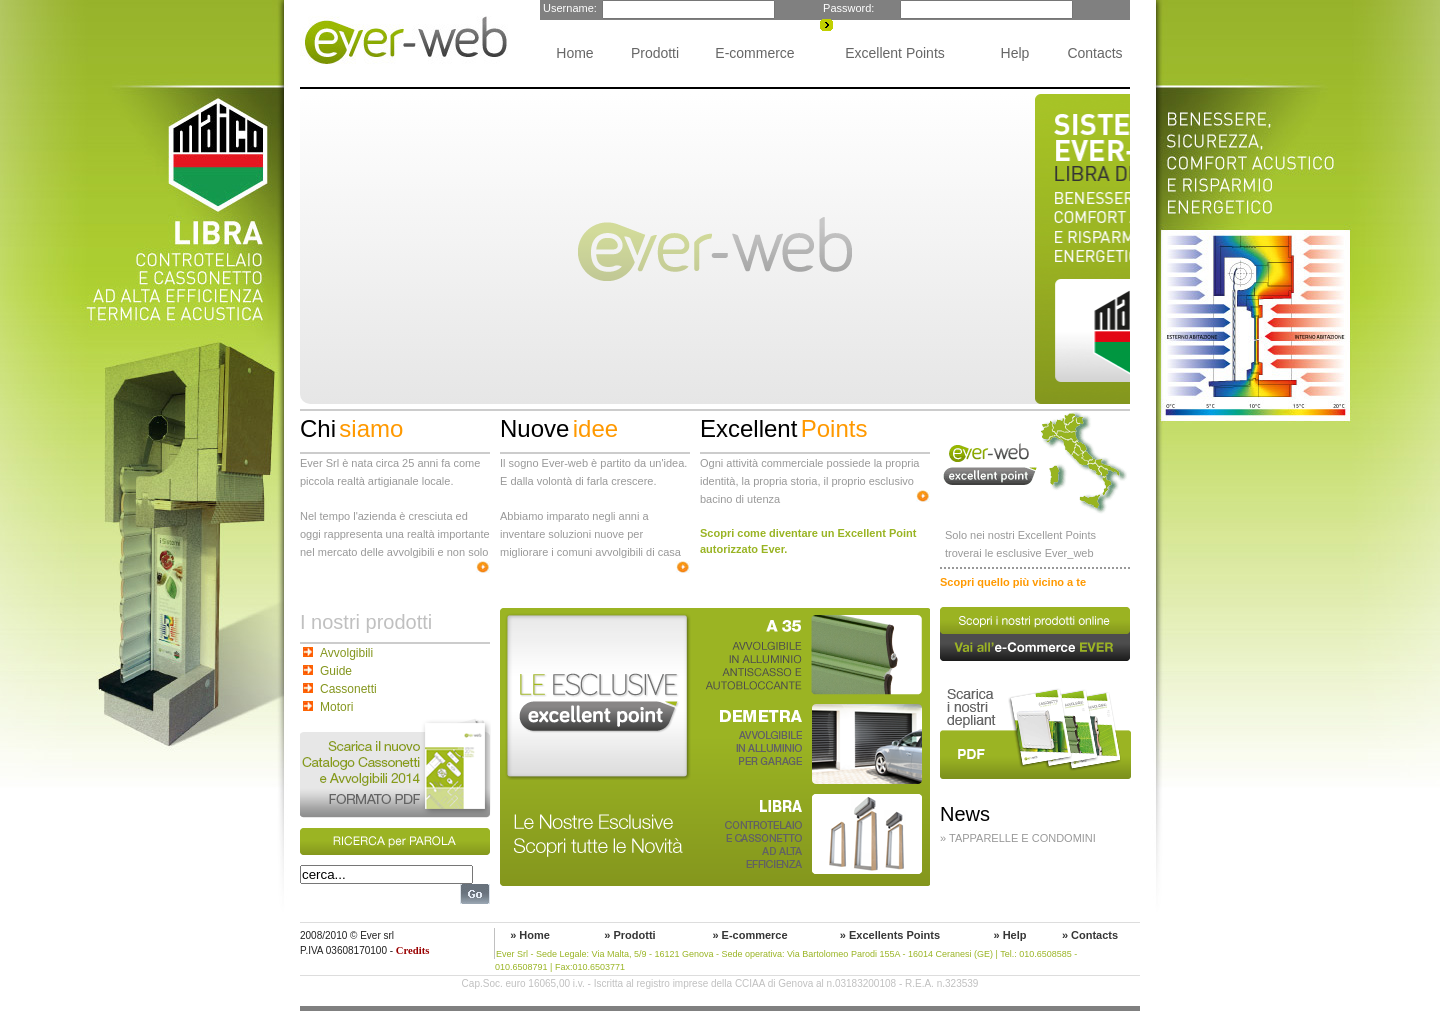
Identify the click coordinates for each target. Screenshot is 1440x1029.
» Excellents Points (890, 935)
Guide (336, 671)
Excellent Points (895, 53)
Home (574, 53)
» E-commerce (749, 935)
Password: (847, 8)
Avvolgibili (346, 653)
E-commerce (754, 53)
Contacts (1094, 53)
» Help (1009, 935)
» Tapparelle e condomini (1018, 838)
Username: (568, 8)
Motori (336, 707)
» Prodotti (629, 935)
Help (1015, 53)
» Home (530, 935)
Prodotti (655, 53)
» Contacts (1090, 935)
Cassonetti (348, 689)
